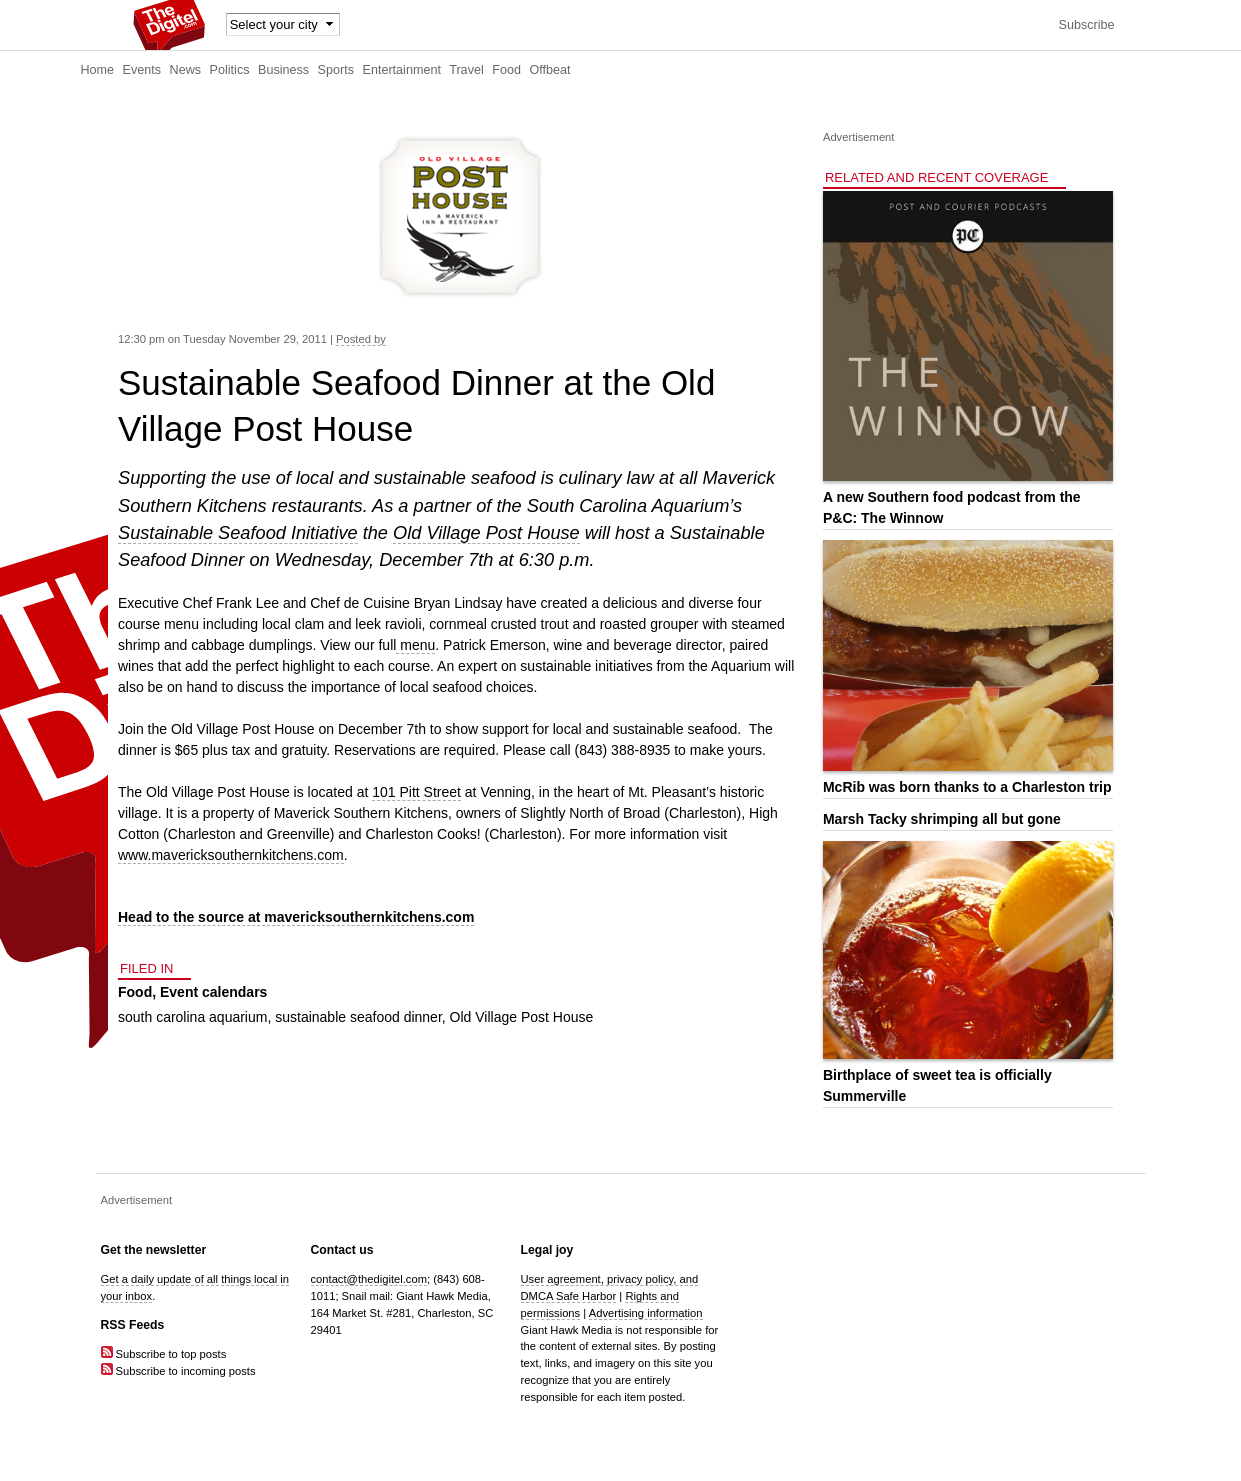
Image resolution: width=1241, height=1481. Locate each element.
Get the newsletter (154, 1250)
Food (506, 70)
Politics (230, 70)
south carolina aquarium (192, 1017)
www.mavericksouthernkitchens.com (231, 855)
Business (283, 70)
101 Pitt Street (416, 792)
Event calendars (213, 992)
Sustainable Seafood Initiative (238, 533)
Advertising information (646, 1313)
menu (415, 645)
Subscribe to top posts (164, 1354)
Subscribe (1086, 25)
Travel (466, 70)
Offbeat (549, 70)
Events (142, 70)
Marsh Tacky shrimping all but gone (942, 819)
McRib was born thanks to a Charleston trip (967, 787)
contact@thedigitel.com (369, 1279)
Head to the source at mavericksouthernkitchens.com (296, 917)
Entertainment (402, 70)
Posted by (361, 339)
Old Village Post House (486, 533)
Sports (336, 70)
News (186, 70)
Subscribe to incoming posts (178, 1371)
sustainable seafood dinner (358, 1017)
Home (98, 70)
